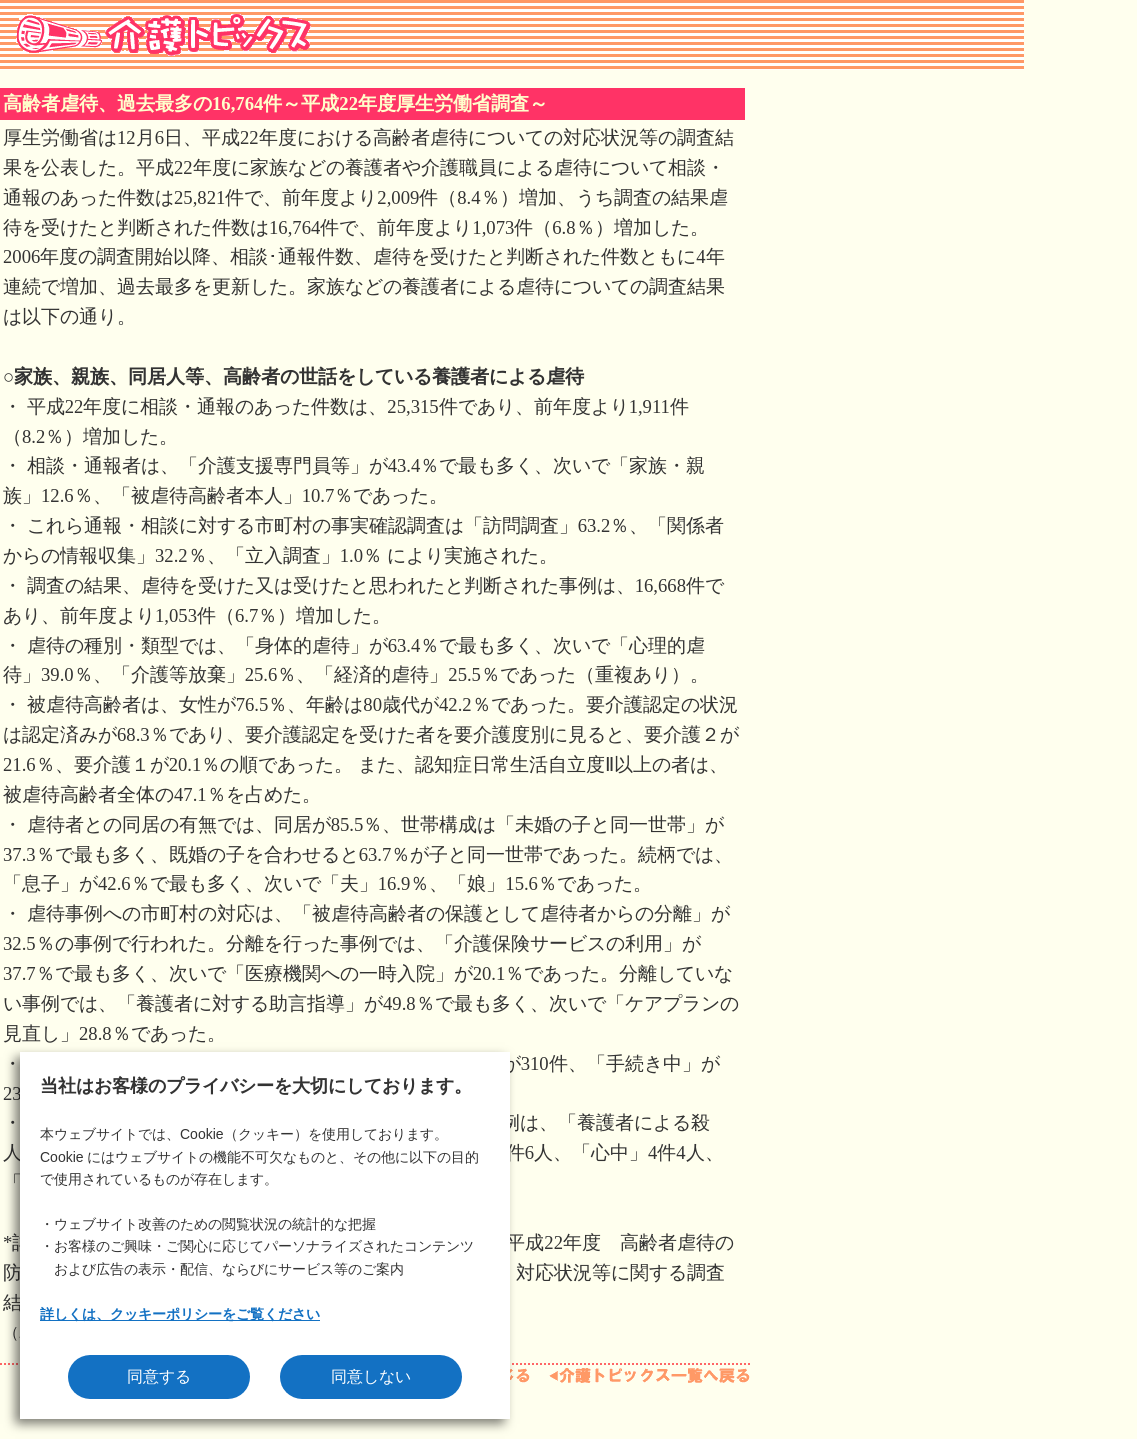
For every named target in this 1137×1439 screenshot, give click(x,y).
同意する (159, 1376)
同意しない (371, 1376)
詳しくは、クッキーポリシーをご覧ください (180, 1314)
